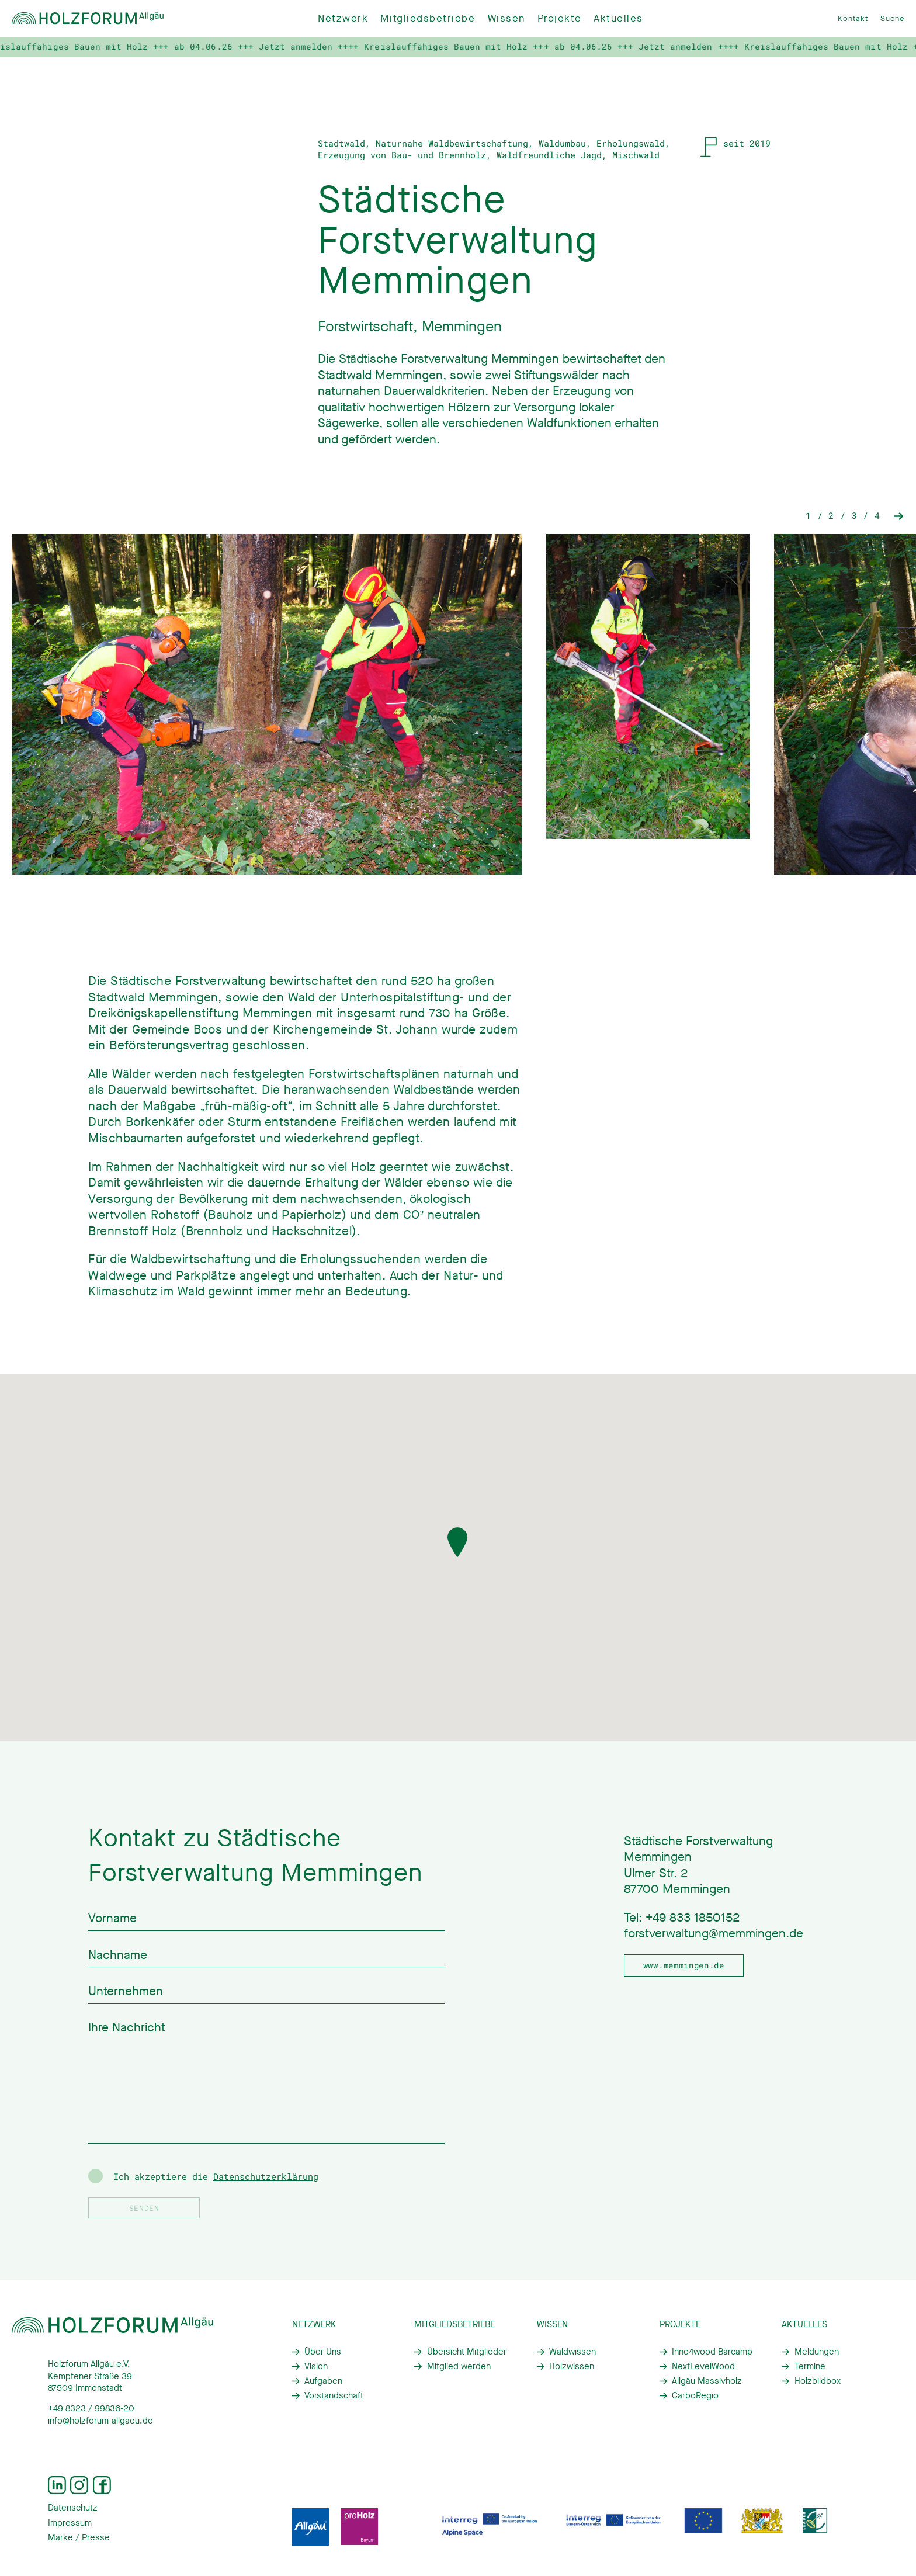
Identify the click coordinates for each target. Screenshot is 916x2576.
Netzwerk (343, 18)
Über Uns (322, 2351)
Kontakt (853, 18)
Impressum (70, 2523)
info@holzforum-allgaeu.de (100, 2420)
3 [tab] (854, 529)
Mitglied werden (459, 2366)
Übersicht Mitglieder (466, 2351)
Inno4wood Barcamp (712, 2351)
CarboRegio (695, 2395)
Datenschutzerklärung (265, 2176)
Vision (316, 2366)
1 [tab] (808, 529)
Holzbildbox (817, 2381)
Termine (809, 2366)
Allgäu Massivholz (707, 2381)
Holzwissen (571, 2366)
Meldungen (816, 2351)
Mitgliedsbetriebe (427, 18)
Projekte (559, 18)
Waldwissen (572, 2351)
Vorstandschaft (333, 2395)
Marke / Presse (79, 2537)
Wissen (506, 18)
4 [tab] (877, 529)
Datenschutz (73, 2507)
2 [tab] (831, 529)
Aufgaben (323, 2381)
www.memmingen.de (683, 1965)
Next (899, 528)
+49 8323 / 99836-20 (91, 2408)
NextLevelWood (703, 2366)
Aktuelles (618, 18)
